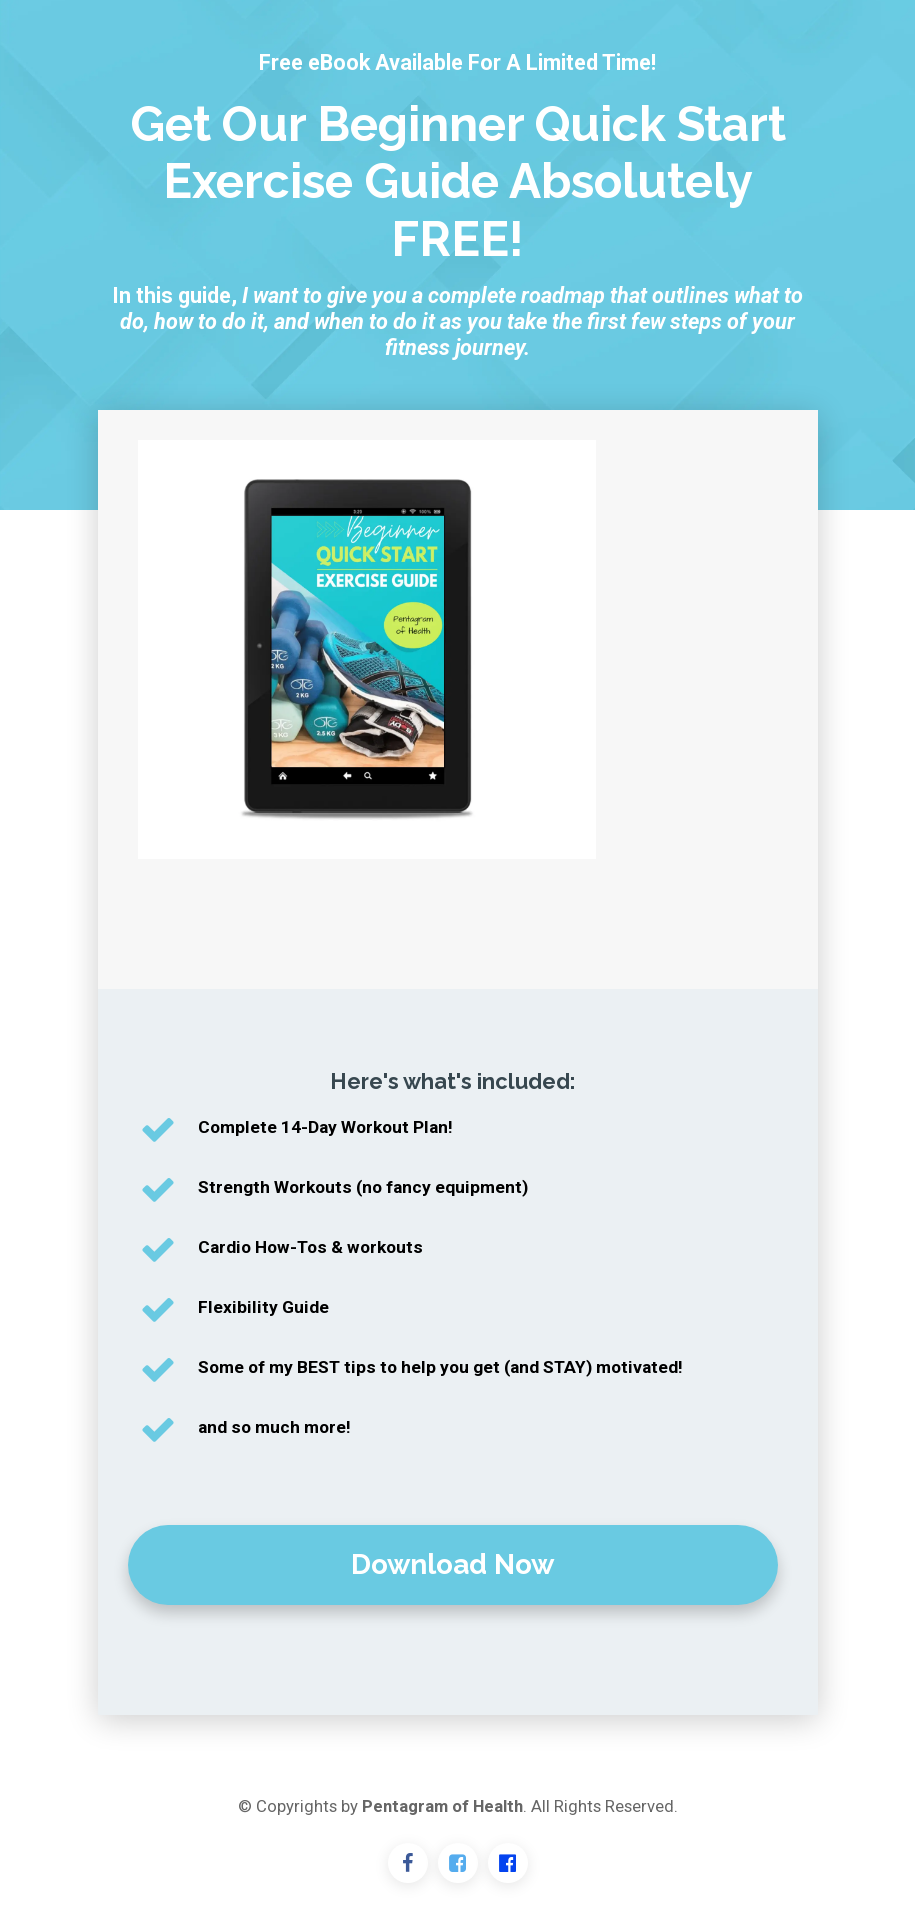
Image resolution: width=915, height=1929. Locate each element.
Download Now (452, 1564)
